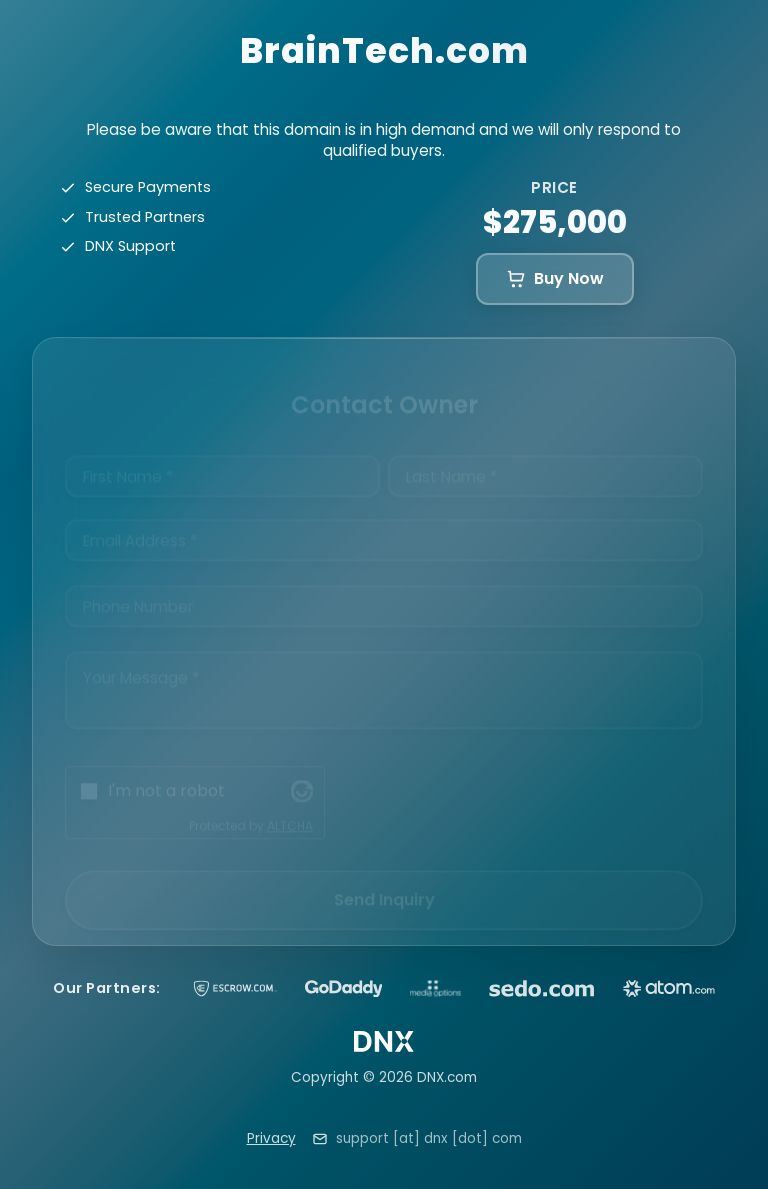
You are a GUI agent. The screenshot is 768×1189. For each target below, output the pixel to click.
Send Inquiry (384, 882)
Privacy (271, 1138)
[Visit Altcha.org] (302, 774)
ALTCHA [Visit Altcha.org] (290, 808)
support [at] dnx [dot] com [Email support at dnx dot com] (429, 1138)
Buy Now (555, 278)
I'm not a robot (166, 773)
